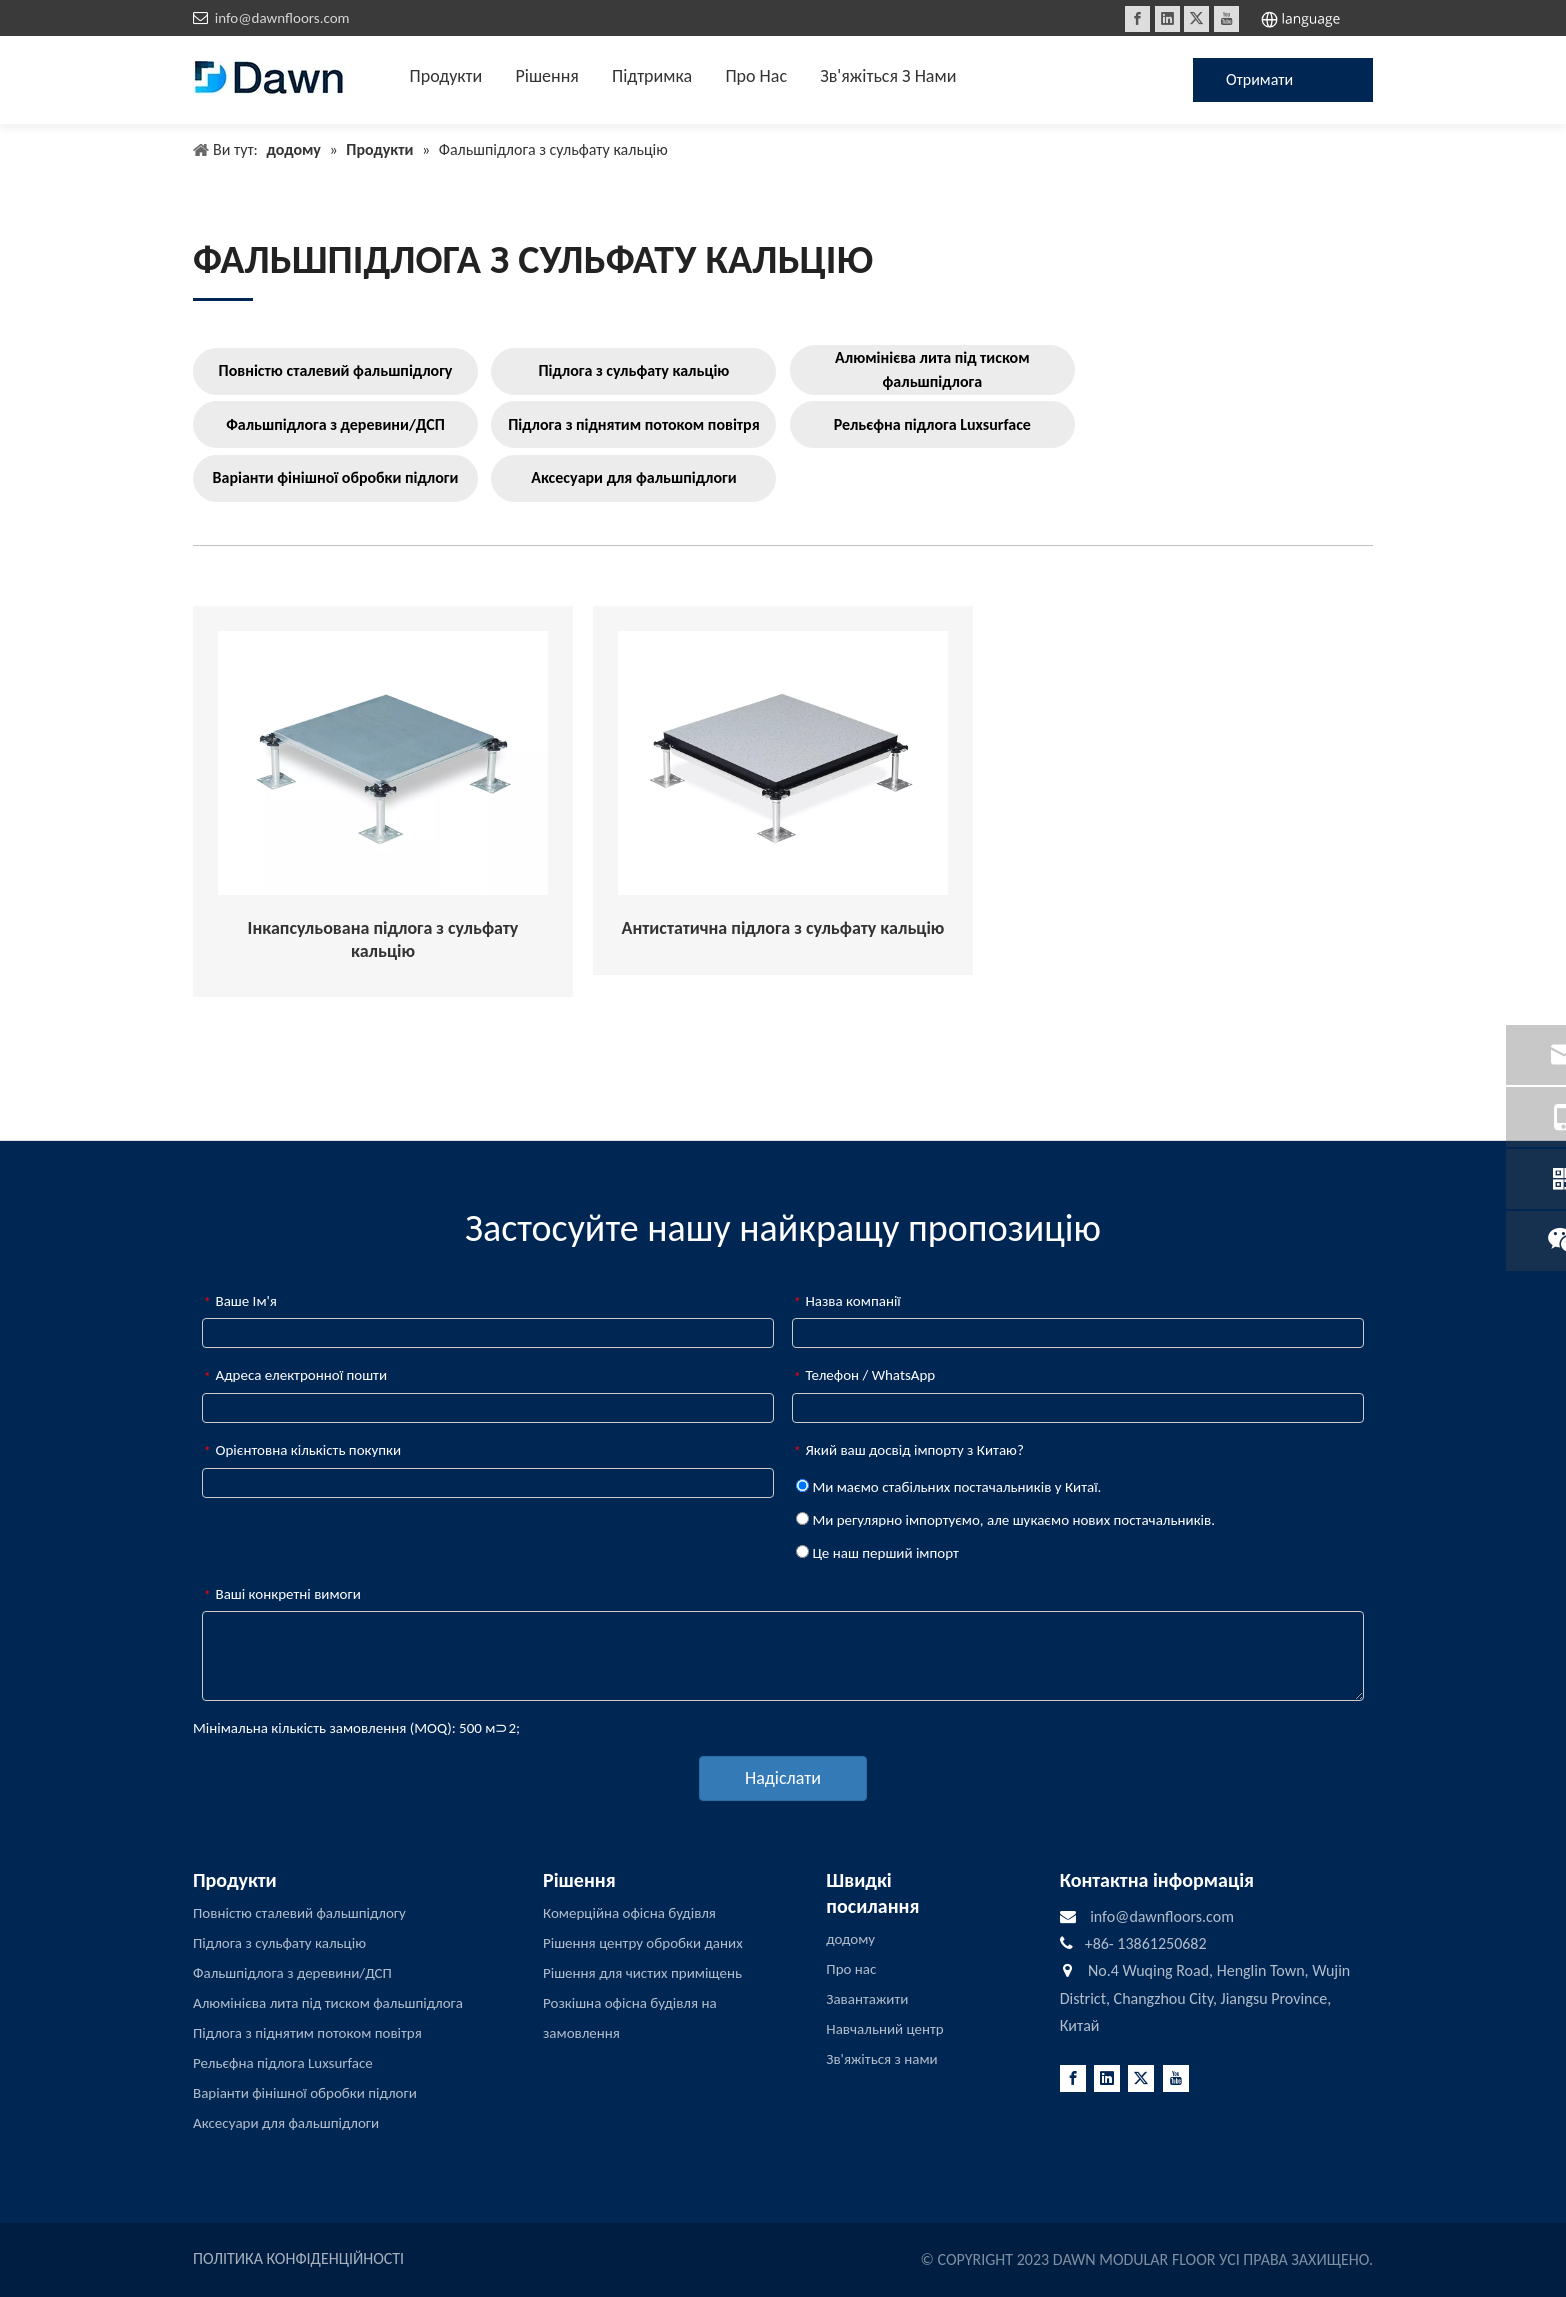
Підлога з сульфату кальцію (633, 370)
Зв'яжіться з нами (881, 2059)
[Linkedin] (1167, 19)
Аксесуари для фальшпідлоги (633, 477)
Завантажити (867, 1999)
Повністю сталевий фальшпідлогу (336, 370)
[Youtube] (1226, 19)
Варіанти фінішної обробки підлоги (336, 477)
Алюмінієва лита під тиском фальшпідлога (932, 369)
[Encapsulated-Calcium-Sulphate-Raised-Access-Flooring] (383, 763)
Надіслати (783, 1778)
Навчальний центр (884, 2029)
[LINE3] (223, 298)
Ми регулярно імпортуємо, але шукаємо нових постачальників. (1005, 1520)
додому (850, 1939)
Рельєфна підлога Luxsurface (932, 424)
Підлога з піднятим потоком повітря (633, 424)
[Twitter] (1196, 19)
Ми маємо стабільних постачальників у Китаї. (948, 1487)
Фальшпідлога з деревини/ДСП (335, 424)
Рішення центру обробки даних (643, 1943)
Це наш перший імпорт (877, 1553)
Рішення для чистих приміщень (642, 1973)
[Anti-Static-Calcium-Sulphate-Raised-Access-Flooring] (783, 763)
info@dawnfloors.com (282, 18)
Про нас (851, 1969)
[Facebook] (1137, 19)
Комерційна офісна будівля (629, 1913)
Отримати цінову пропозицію (1266, 86)
